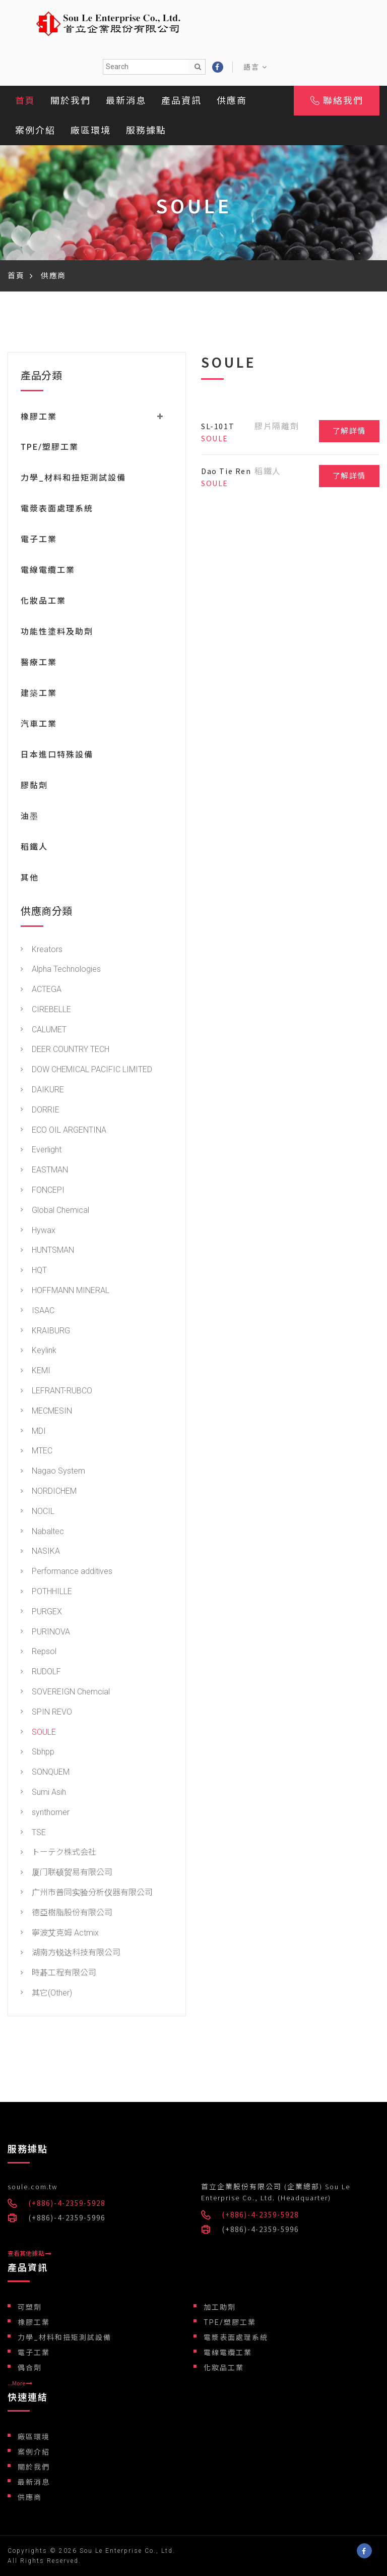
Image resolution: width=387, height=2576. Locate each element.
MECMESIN (46, 1413)
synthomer (45, 1814)
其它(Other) (46, 1995)
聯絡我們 (336, 100)
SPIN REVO (46, 1714)
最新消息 (126, 100)
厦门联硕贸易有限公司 (66, 1874)
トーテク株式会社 (58, 1854)
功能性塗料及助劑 (57, 633)
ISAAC (37, 1312)
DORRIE (40, 1112)
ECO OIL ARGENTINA (63, 1132)
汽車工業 (39, 725)
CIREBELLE (46, 1011)
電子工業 (39, 541)
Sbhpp (37, 1754)
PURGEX (41, 1613)
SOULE (38, 1734)
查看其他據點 (29, 2253)
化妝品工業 (43, 602)
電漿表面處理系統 (57, 510)
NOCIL (37, 1513)
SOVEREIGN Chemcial (65, 1694)
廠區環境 (91, 130)
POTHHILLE (46, 1593)
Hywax (38, 1232)
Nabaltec (42, 1533)
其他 (30, 879)
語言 (255, 67)
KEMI (35, 1372)
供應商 (232, 100)
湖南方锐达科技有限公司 (70, 1954)
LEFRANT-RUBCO (56, 1392)
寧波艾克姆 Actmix (60, 1934)
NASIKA (40, 1553)
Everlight (41, 1151)
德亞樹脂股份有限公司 (66, 1914)
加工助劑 (220, 2307)
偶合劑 (30, 2368)
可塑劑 (30, 2307)
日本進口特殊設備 (57, 756)
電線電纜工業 (48, 571)
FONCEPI (42, 1192)
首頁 (25, 100)
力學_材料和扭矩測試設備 (73, 479)
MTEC (36, 1452)
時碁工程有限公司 (58, 1974)
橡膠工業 (34, 2322)
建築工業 (39, 694)
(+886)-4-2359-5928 (67, 2203)
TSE (33, 1834)
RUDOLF (41, 1673)
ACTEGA (41, 991)
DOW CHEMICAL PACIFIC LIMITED (86, 1071)
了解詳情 (349, 431)
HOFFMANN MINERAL (65, 1292)
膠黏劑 (34, 787)
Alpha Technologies (61, 971)
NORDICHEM (49, 1493)
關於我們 (70, 100)
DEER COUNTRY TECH (65, 1051)
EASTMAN (44, 1172)
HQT (34, 1272)
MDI (33, 1433)
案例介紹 (35, 130)
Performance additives (66, 1573)
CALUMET (44, 1031)
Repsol (38, 1653)
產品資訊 (181, 100)
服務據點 (146, 130)
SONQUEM (45, 1774)
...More (20, 2383)
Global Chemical (55, 1212)
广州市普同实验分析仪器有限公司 (87, 1894)
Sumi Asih (43, 1794)
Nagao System (53, 1473)
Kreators (41, 951)
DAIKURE (42, 1091)
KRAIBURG (45, 1332)
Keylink (38, 1352)
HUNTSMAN (47, 1252)
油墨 (30, 818)
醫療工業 (39, 664)
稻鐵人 (34, 848)
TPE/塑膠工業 (50, 448)
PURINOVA (45, 1633)
